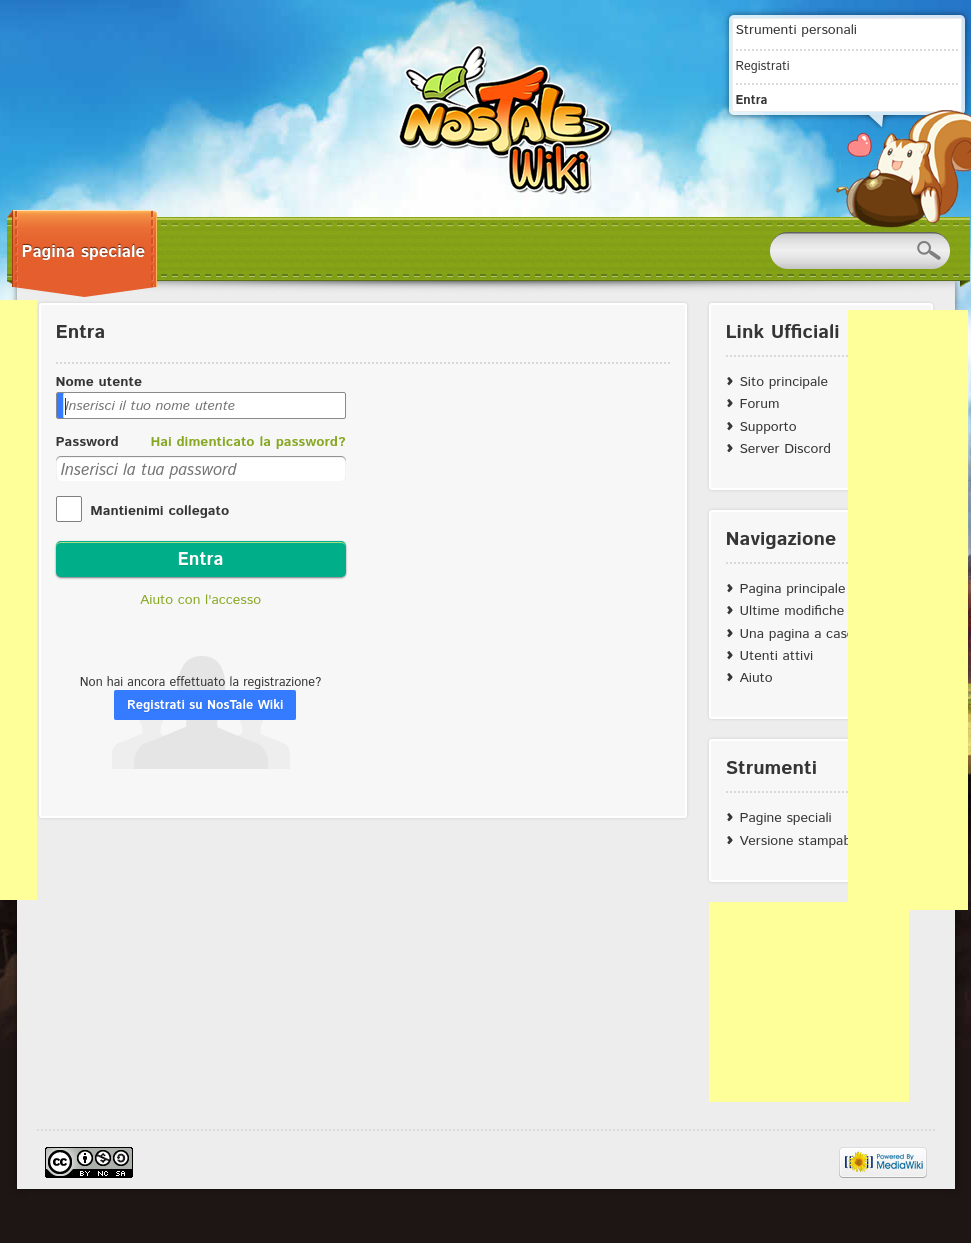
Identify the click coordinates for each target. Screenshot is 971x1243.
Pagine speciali (786, 818)
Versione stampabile (802, 841)
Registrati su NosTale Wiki (205, 705)
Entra (752, 100)
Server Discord (786, 449)
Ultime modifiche (792, 611)
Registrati (763, 66)
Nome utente (99, 382)
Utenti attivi (777, 656)
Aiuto (756, 678)
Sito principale (784, 382)
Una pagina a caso (797, 634)
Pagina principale (793, 589)
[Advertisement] (809, 1002)
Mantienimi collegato (158, 511)
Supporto (768, 427)
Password (87, 442)
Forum (760, 404)
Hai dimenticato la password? (247, 442)
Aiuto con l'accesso (200, 600)
